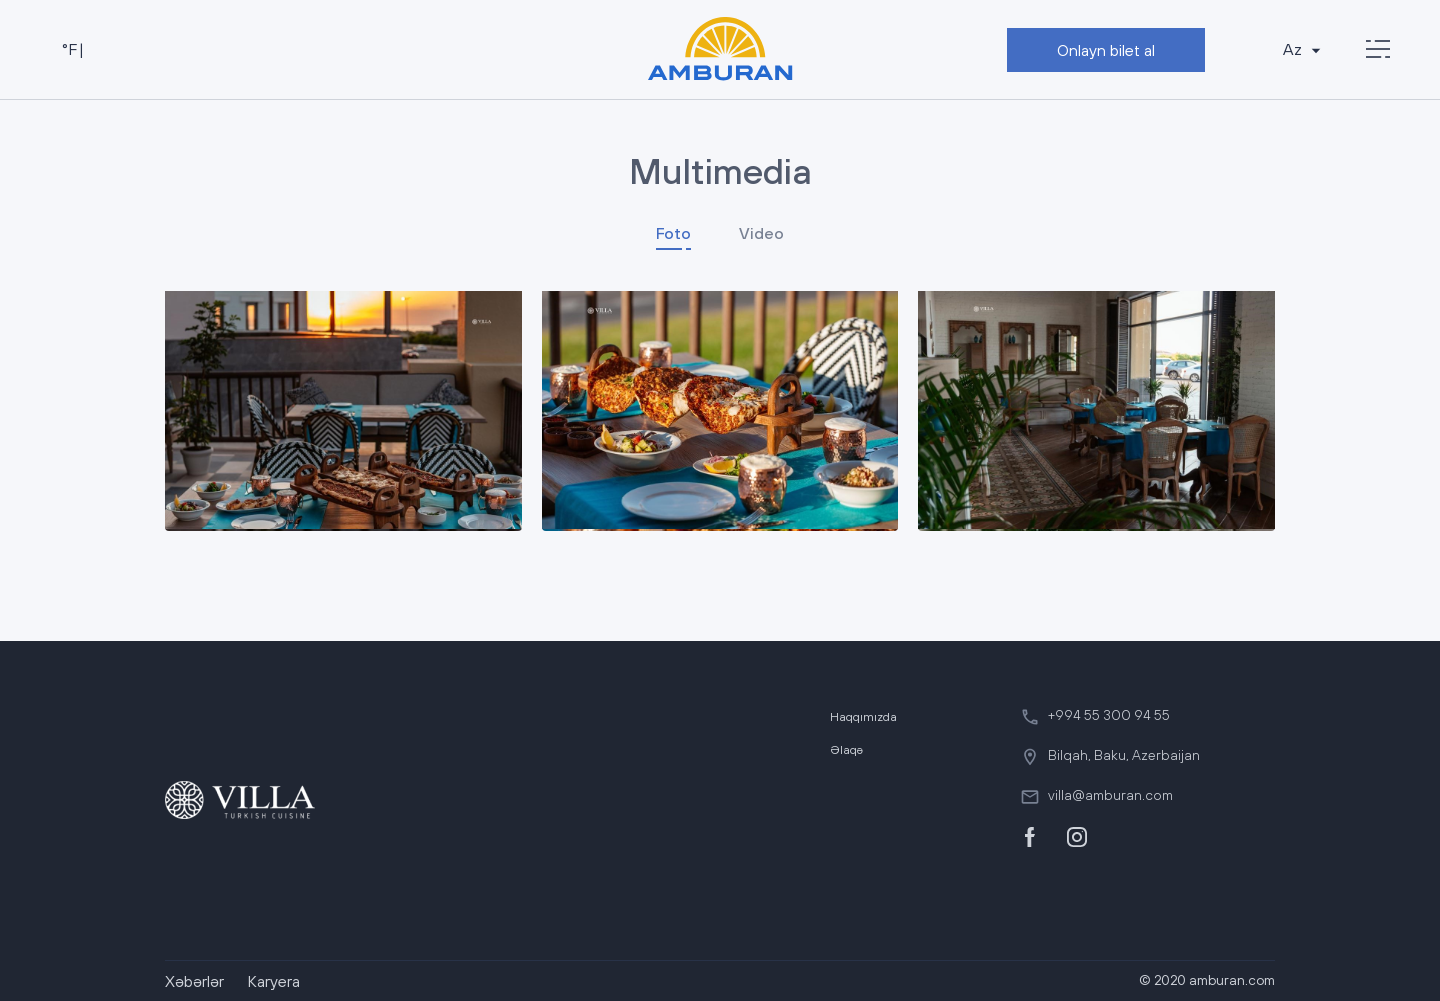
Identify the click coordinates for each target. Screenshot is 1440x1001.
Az (1303, 49)
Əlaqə (846, 750)
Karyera (274, 981)
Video (761, 233)
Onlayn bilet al (1106, 50)
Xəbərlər (194, 981)
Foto (673, 233)
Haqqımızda (863, 717)
